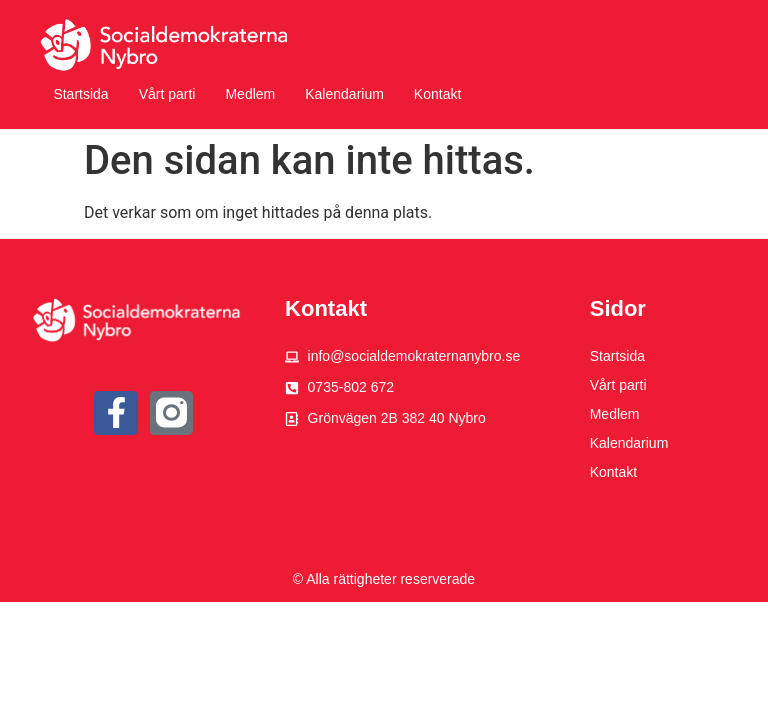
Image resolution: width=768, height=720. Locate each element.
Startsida (80, 94)
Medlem (250, 94)
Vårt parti (167, 94)
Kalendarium (344, 94)
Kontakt (437, 94)
